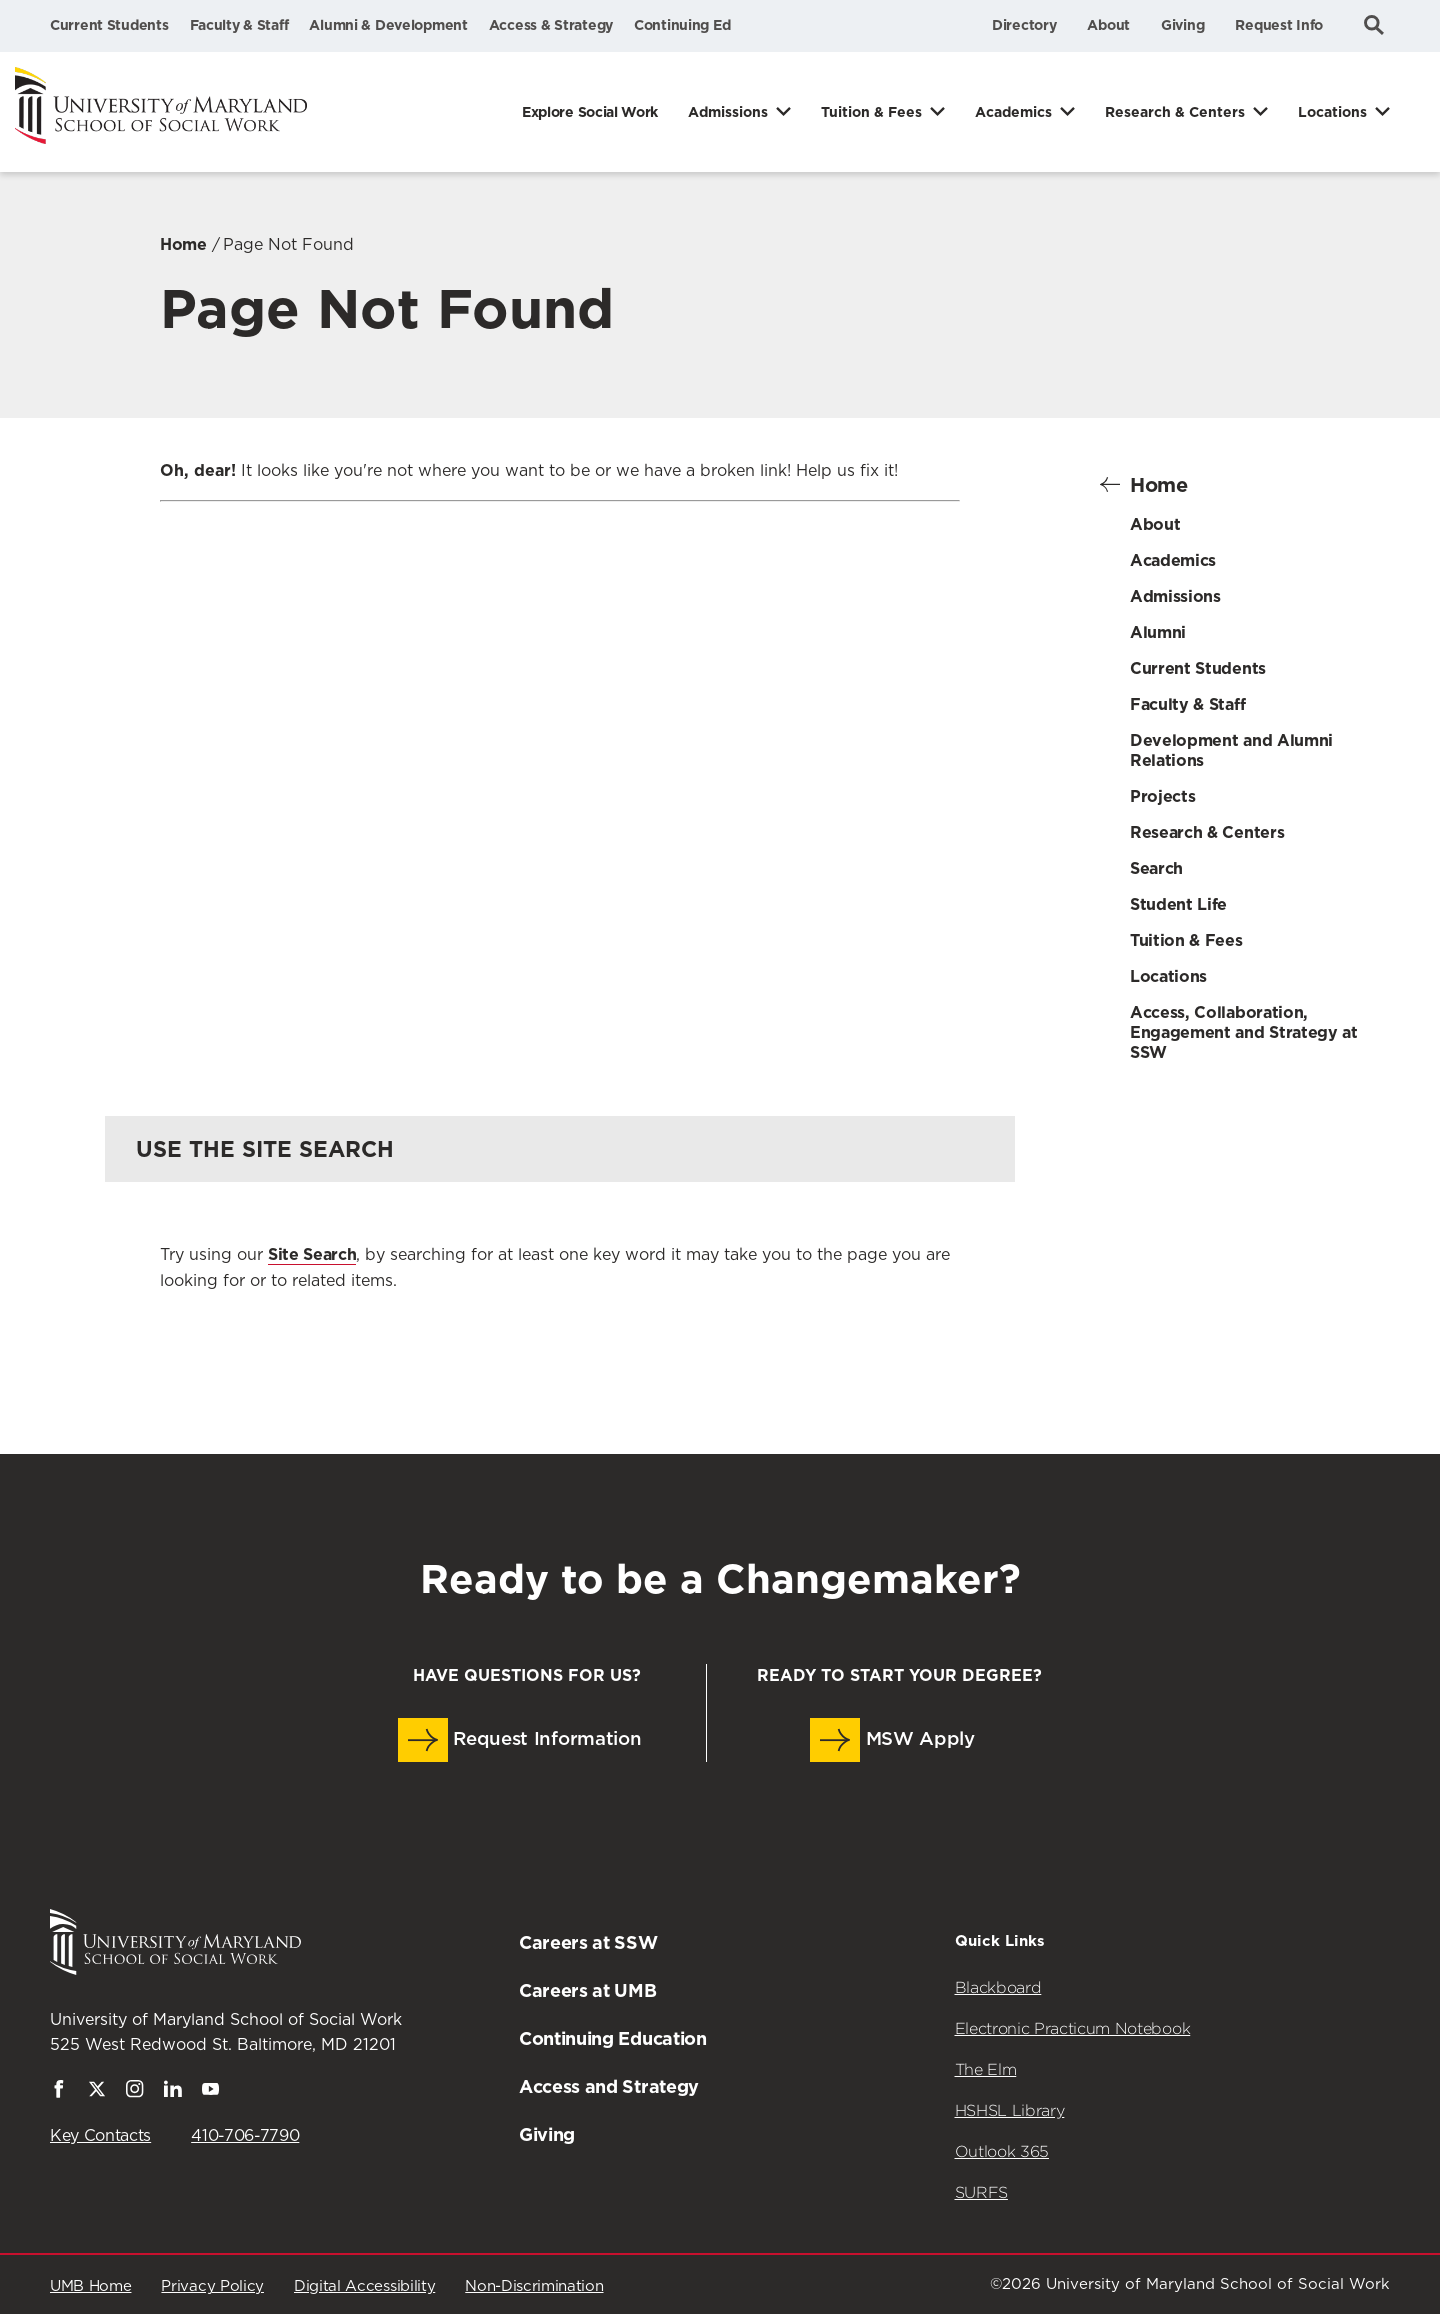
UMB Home (90, 2286)
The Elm (986, 2069)
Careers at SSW (588, 1942)
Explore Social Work (590, 112)
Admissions (728, 112)
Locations (1332, 112)
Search (1156, 868)
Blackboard (998, 1987)
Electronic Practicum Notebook (1073, 2028)
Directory (1024, 25)
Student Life (1178, 904)
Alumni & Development (388, 25)
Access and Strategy (609, 2086)
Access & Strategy (551, 25)
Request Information (520, 1740)
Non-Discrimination (534, 2286)
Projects (1162, 796)
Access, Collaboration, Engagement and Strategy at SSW (1244, 1032)
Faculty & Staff (239, 25)
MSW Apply (892, 1740)
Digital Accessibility (364, 2286)
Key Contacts (100, 2136)
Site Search (312, 1254)
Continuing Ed (682, 25)
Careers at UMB (588, 1990)
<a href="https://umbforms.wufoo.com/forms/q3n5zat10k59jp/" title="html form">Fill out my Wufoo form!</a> (560, 769)
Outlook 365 (1002, 2151)
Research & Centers (1175, 112)
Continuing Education (613, 2038)
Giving (1182, 25)
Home (183, 244)
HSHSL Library (1010, 2110)
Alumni (1158, 632)
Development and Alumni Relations (1231, 750)
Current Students (109, 25)
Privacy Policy (212, 2286)
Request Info (1279, 25)
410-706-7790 (245, 2136)
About (1108, 25)
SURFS (981, 2192)
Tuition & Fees (871, 112)
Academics (1013, 112)
